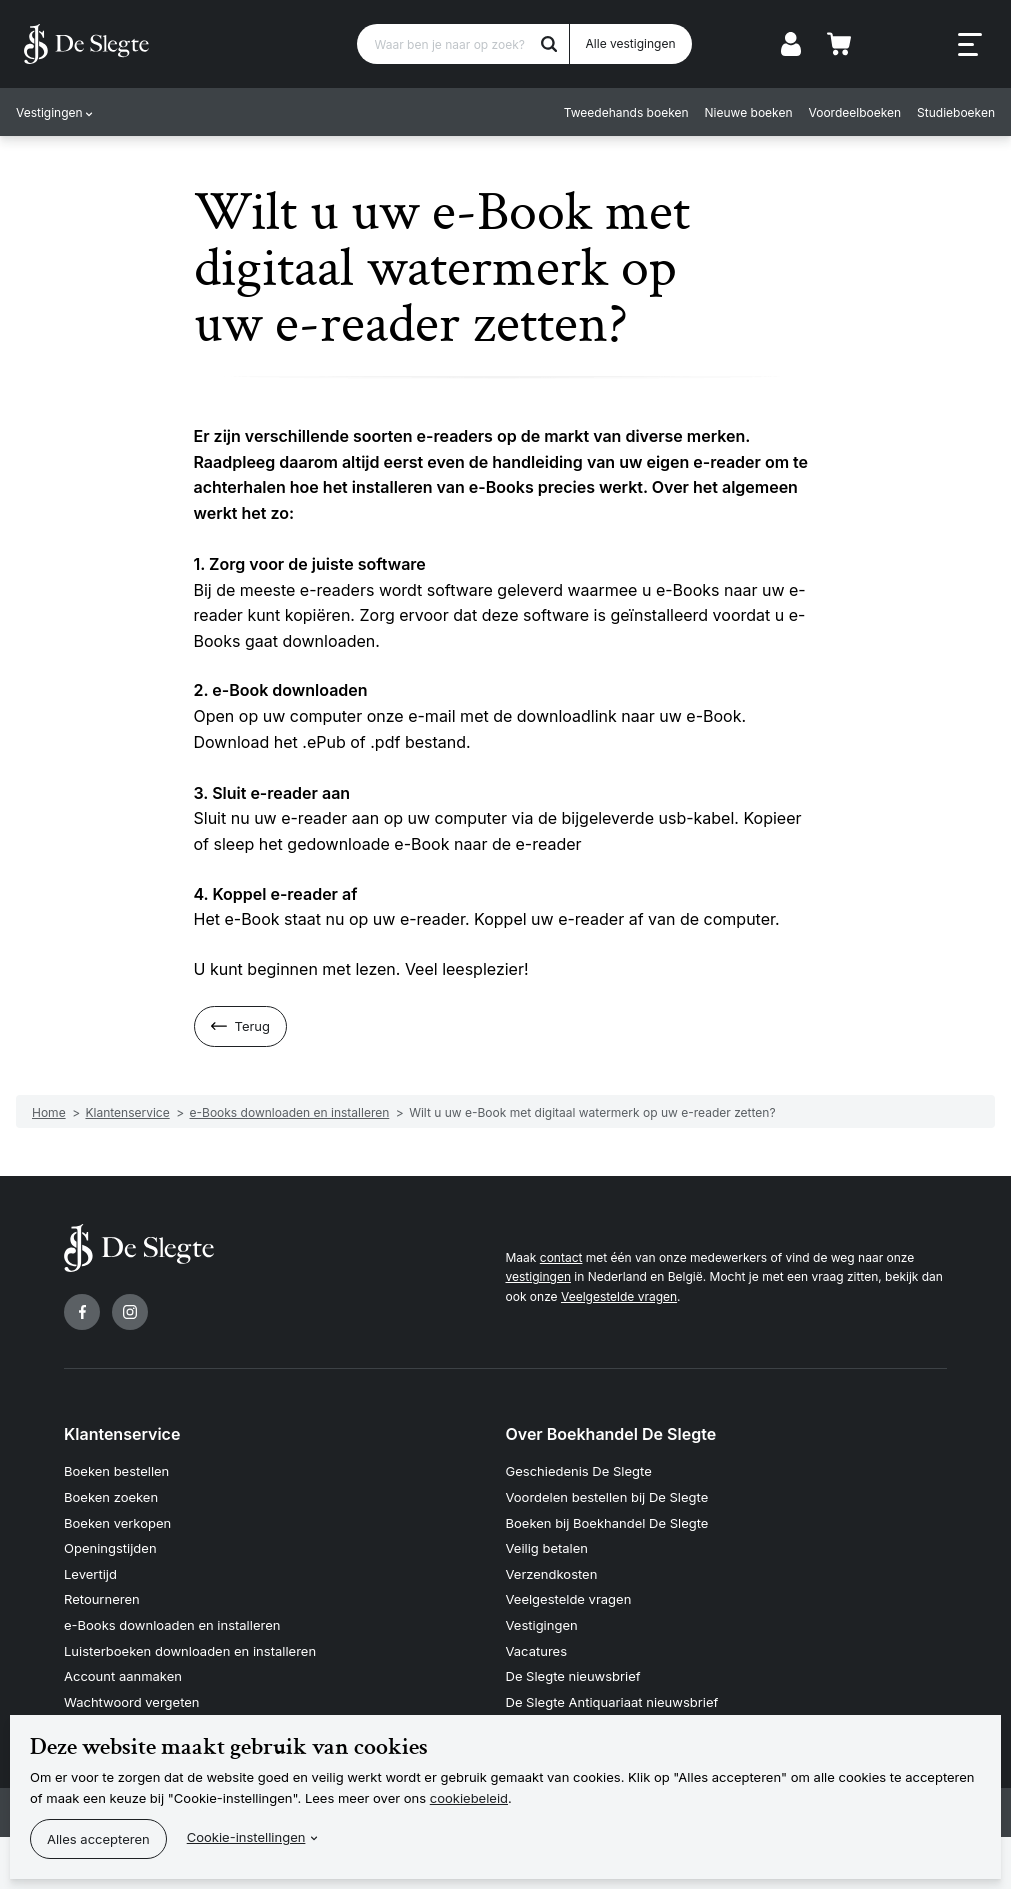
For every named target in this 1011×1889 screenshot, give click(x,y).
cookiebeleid (469, 1798)
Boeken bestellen (116, 1471)
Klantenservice (122, 1434)
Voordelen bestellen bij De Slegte (607, 1497)
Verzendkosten (552, 1574)
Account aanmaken (123, 1676)
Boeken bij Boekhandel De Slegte (607, 1523)
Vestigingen (49, 112)
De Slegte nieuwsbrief (573, 1676)
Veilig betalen (547, 1548)
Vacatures (537, 1651)
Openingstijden (110, 1548)
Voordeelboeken (855, 112)
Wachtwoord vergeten (132, 1702)
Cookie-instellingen (246, 1837)
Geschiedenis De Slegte (579, 1471)
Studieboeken (956, 112)
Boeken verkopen (117, 1523)
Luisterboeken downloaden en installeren (190, 1651)
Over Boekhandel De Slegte (611, 1434)
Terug (253, 1026)
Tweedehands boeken (626, 112)
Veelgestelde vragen (619, 1296)
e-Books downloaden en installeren (172, 1625)
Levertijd (90, 1574)
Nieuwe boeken (749, 112)
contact (561, 1257)
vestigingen (538, 1276)
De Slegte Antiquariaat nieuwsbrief (612, 1702)
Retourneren (102, 1599)
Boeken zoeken (111, 1497)
